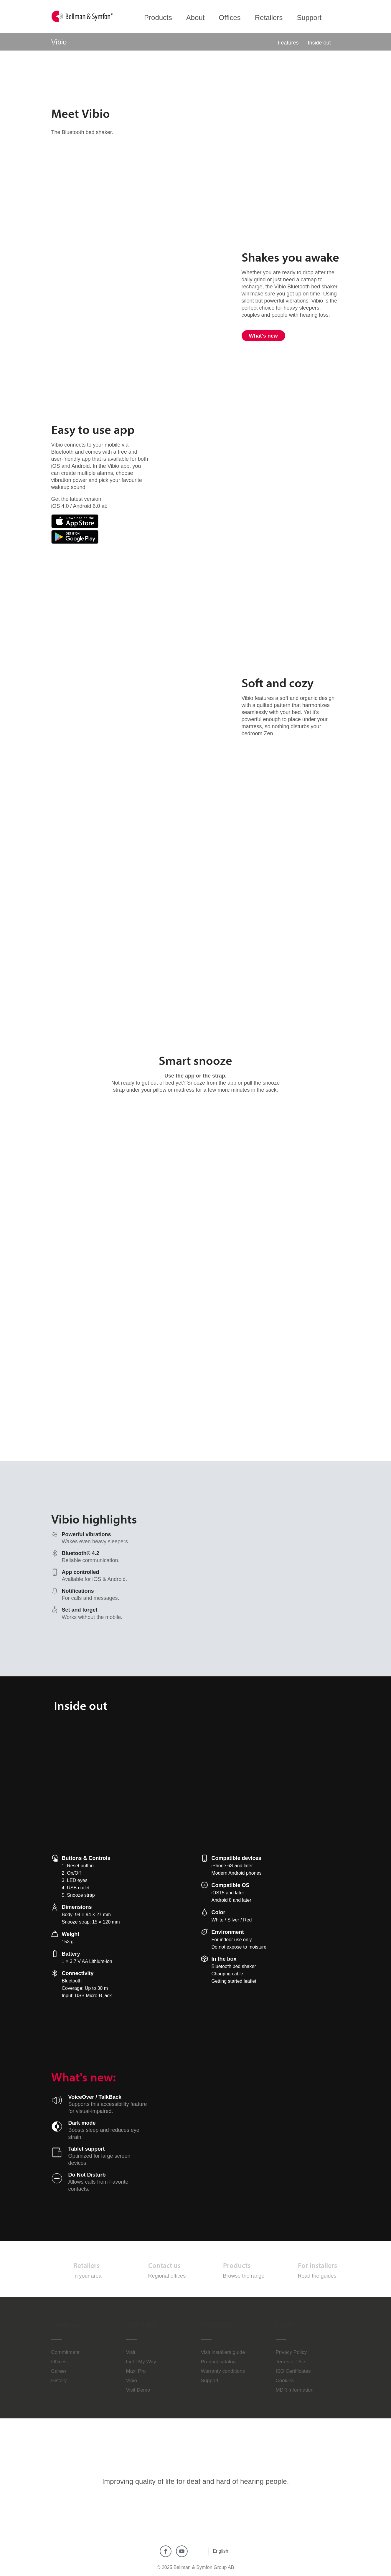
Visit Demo (138, 2390)
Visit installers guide (223, 2352)
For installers (317, 2265)
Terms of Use (290, 2361)
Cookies (285, 2380)
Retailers (86, 2265)
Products (236, 2265)
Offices (59, 2361)
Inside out (319, 43)
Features (288, 43)
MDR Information (295, 2390)
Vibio (131, 2380)
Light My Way (141, 2361)
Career (59, 2371)
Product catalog (218, 2361)
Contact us (164, 2265)
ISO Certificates (293, 2371)
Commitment (65, 2352)
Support (210, 2380)
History (59, 2380)
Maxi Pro (136, 2371)
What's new (263, 336)
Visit (131, 2352)
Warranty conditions (223, 2371)
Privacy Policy (291, 2352)
